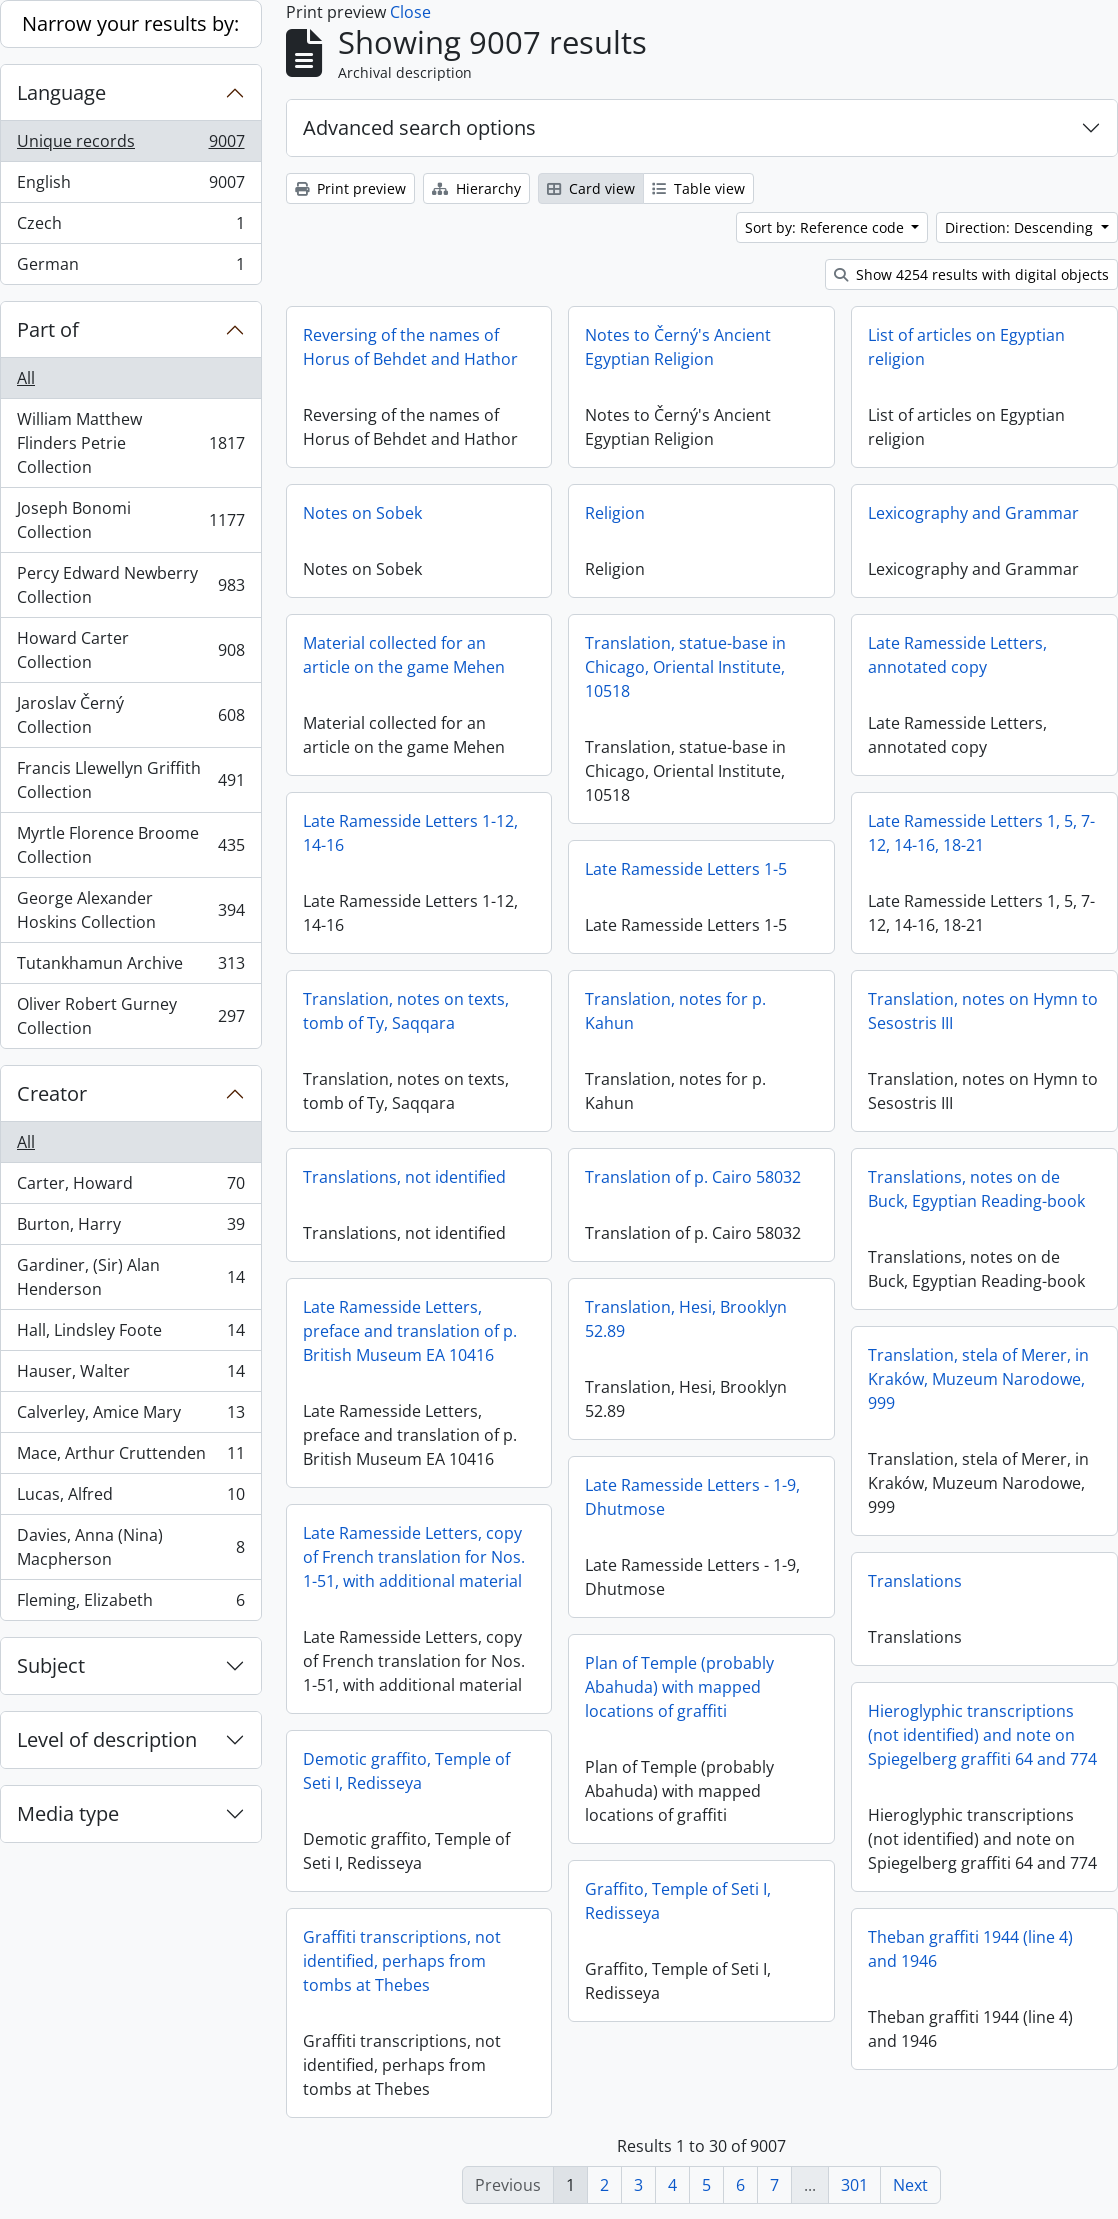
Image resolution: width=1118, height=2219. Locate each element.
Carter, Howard (130, 1187)
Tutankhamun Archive (130, 967)
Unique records (130, 145)
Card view (591, 188)
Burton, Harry (130, 1228)
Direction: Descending (1021, 227)
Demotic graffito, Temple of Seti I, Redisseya (406, 1771)
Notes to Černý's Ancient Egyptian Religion (678, 347)
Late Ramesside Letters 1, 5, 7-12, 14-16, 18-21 (981, 833)
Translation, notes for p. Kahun (675, 1011)
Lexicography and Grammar (973, 513)
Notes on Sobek (362, 513)
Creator (52, 1093)
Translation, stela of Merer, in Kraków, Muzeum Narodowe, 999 (978, 1379)
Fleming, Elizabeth (130, 1604)
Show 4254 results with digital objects (971, 274)
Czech (130, 227)
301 (854, 2185)
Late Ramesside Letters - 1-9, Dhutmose (692, 1497)
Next (910, 2185)
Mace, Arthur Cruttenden (130, 1457)
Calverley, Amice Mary (130, 1416)
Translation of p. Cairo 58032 (693, 1177)
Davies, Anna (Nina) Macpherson (130, 1547)
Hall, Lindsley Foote (130, 1334)
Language (61, 92)
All (26, 378)
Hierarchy (476, 188)
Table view (698, 188)
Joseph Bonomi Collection (130, 520)
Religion (615, 513)
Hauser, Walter (130, 1375)
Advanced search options (419, 127)
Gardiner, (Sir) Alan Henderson (130, 1277)
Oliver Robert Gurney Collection (130, 1016)
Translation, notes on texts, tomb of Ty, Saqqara (406, 1011)
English (130, 186)
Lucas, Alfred (130, 1498)
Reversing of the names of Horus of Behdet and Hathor (410, 347)
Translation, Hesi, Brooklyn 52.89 (686, 1319)
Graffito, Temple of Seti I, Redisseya (678, 1901)
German (130, 268)
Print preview (350, 188)
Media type (68, 1813)
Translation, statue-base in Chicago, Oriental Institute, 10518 (685, 667)
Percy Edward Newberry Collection (130, 585)
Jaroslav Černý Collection (130, 715)
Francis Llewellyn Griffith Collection (130, 780)
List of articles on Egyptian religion (966, 347)
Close (410, 12)
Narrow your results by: (130, 23)
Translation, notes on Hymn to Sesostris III (983, 1011)
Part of (48, 329)
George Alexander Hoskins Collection (130, 910)
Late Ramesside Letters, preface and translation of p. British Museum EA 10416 (410, 1331)
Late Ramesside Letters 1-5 (686, 869)
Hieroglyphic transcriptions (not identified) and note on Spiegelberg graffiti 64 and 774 (982, 1735)
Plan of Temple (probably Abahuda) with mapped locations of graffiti (679, 1687)
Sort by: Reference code (826, 227)
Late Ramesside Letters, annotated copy (957, 655)
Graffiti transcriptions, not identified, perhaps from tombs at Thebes (402, 1961)
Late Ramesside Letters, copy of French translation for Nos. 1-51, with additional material (414, 1557)
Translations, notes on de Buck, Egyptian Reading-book (976, 1189)
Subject (51, 1665)
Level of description (107, 1739)
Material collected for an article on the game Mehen (404, 655)
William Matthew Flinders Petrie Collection (130, 443)
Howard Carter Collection (130, 650)
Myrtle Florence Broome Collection (130, 845)
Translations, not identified (404, 1177)
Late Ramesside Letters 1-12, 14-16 (410, 833)
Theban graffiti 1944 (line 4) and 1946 (970, 1949)
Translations (915, 1581)
